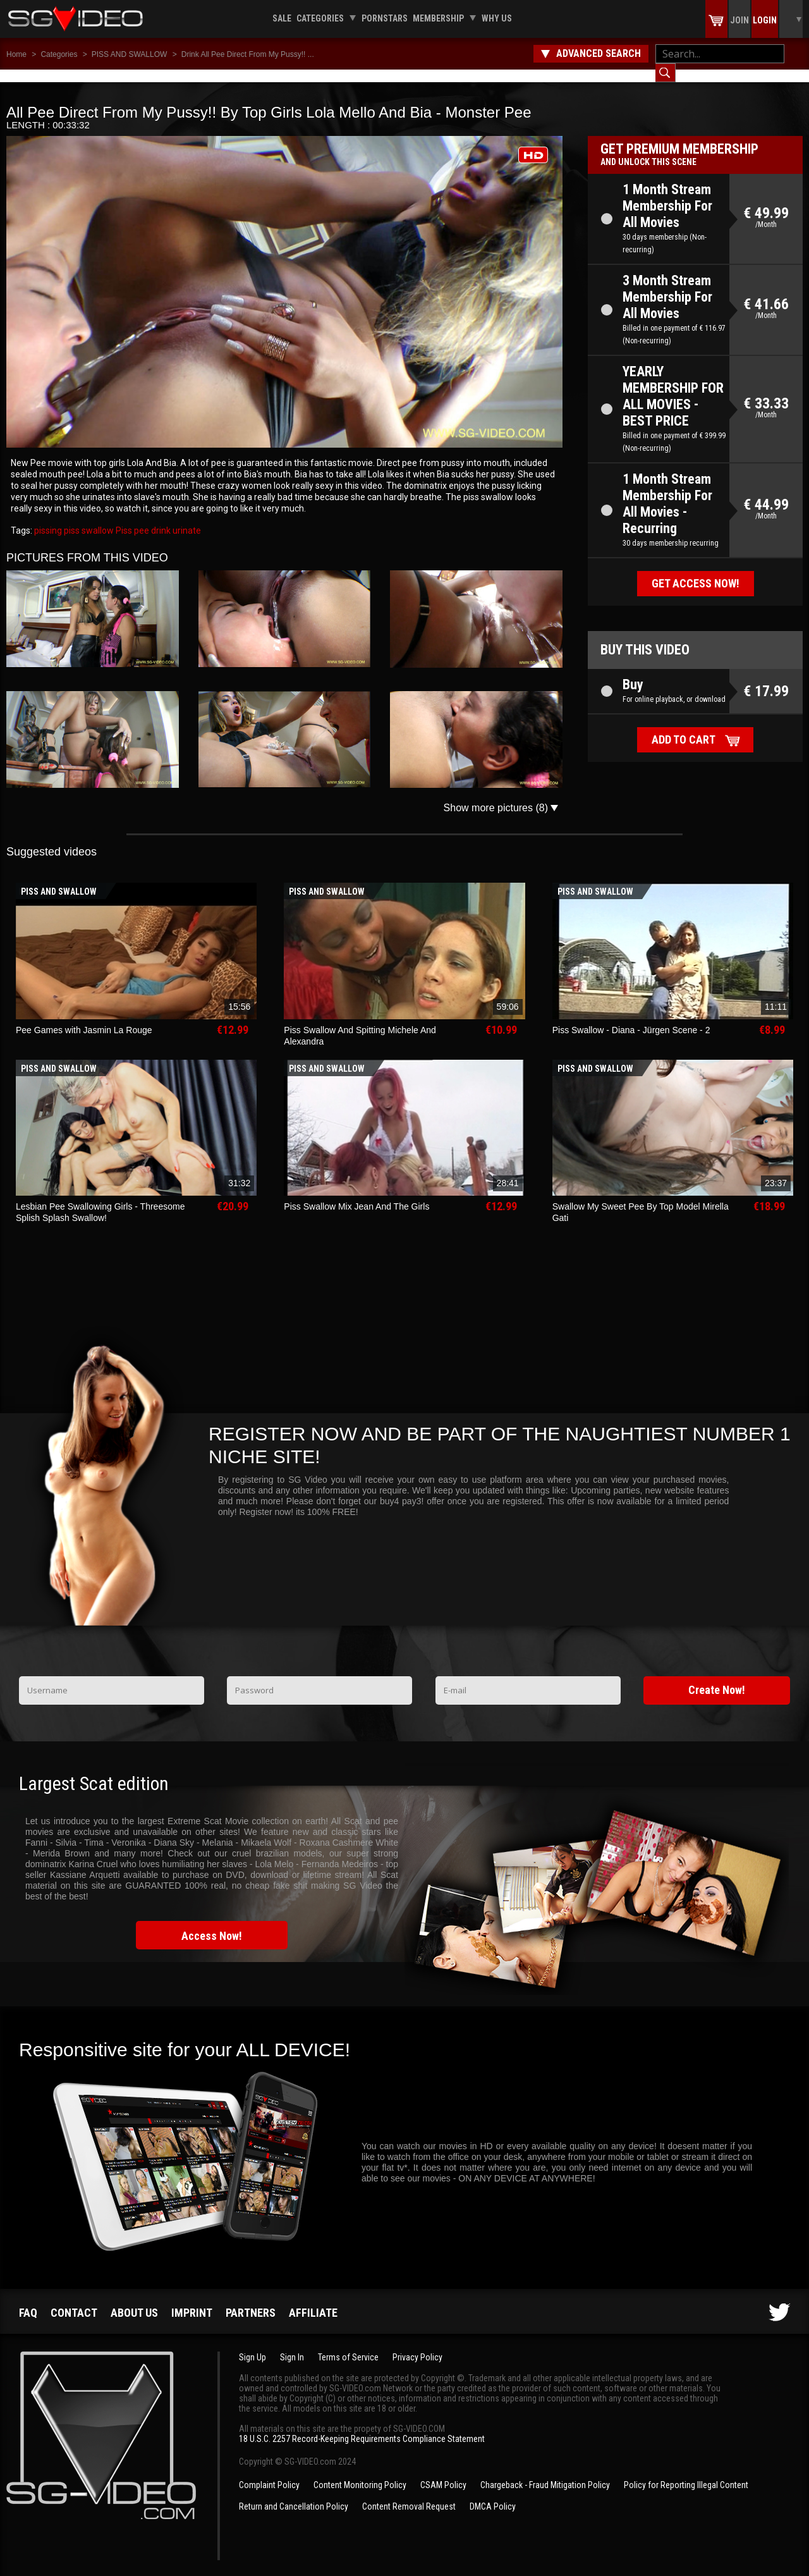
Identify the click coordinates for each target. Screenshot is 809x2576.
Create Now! (716, 1677)
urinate (186, 518)
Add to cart (683, 726)
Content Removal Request (409, 2494)
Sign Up (252, 2345)
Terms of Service (348, 2345)
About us (134, 2300)
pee (140, 518)
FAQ (28, 2300)
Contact (74, 2300)
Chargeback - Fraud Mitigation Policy (545, 2472)
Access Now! (211, 1923)
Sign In (292, 2345)
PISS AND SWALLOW (129, 54)
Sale (281, 18)
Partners (251, 2300)
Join (739, 20)
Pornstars (385, 18)
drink (160, 518)
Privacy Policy (417, 2345)
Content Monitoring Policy (359, 2472)
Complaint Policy (269, 2472)
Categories (320, 18)
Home (16, 54)
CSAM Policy (443, 2472)
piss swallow (88, 518)
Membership (438, 18)
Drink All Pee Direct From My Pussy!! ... (247, 54)
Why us (497, 18)
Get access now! (695, 570)
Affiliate (313, 2300)
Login (765, 20)
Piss (123, 518)
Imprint (191, 2300)
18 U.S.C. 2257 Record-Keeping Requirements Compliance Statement (362, 2426)
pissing (48, 518)
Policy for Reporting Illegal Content (686, 2472)
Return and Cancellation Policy (293, 2494)
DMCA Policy (493, 2494)
